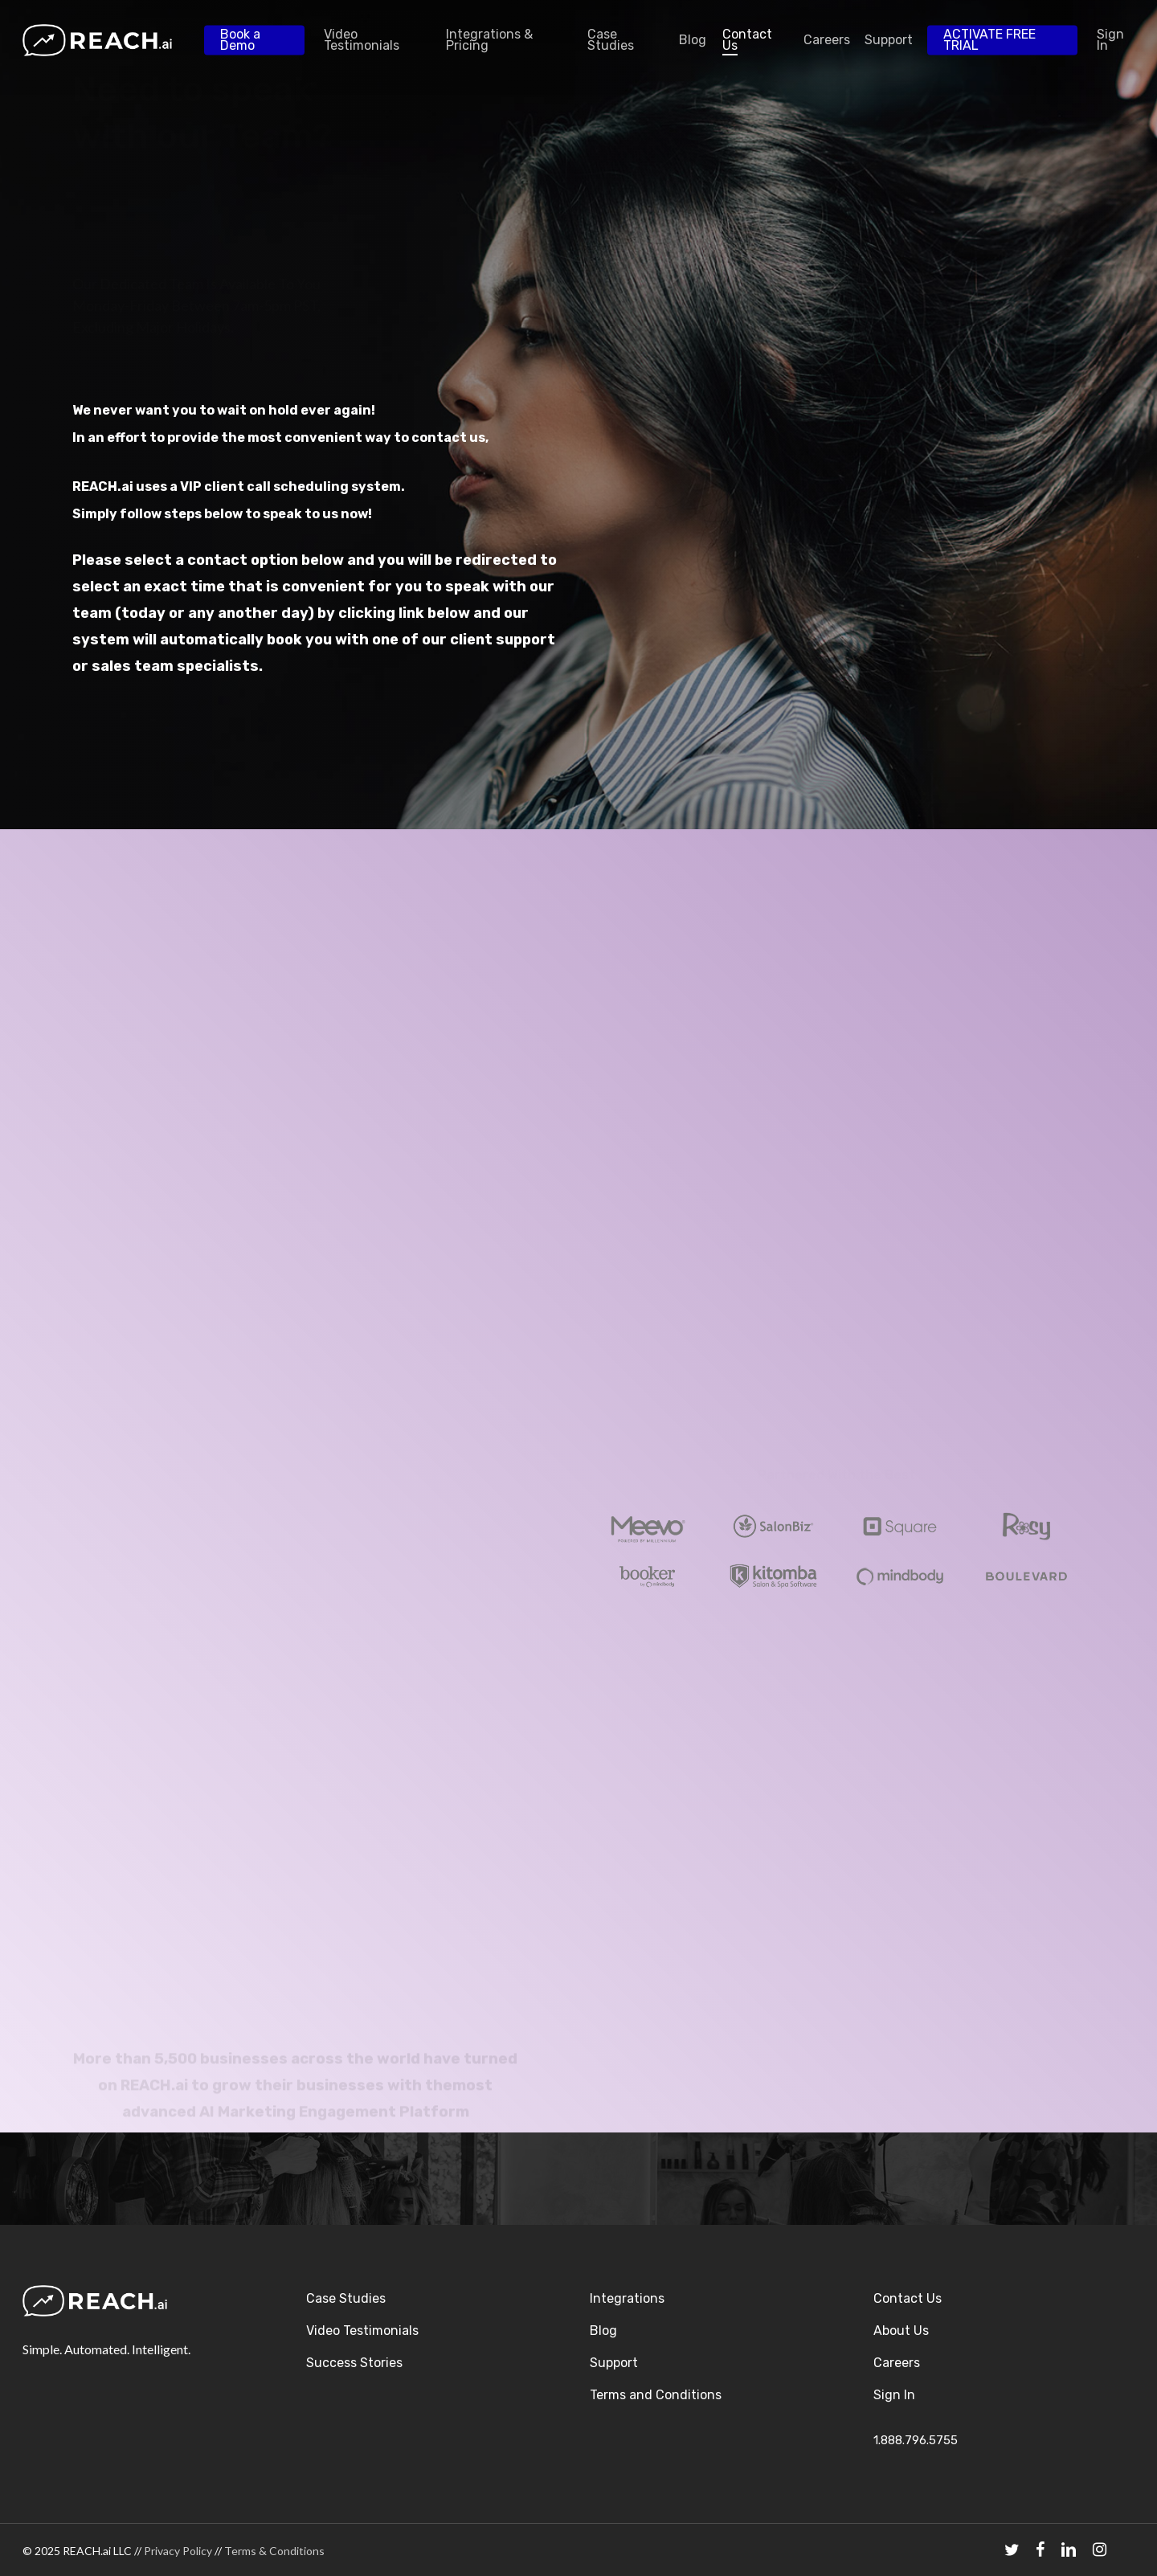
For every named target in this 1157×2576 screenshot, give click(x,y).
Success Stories (354, 2362)
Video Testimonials (362, 2330)
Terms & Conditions (274, 2551)
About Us (901, 2330)
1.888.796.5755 (915, 2440)
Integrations (627, 2298)
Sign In (894, 2394)
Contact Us (907, 2298)
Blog (603, 2330)
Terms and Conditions (656, 2394)
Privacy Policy (178, 2551)
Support (614, 2362)
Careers (896, 2362)
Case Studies (346, 2298)
